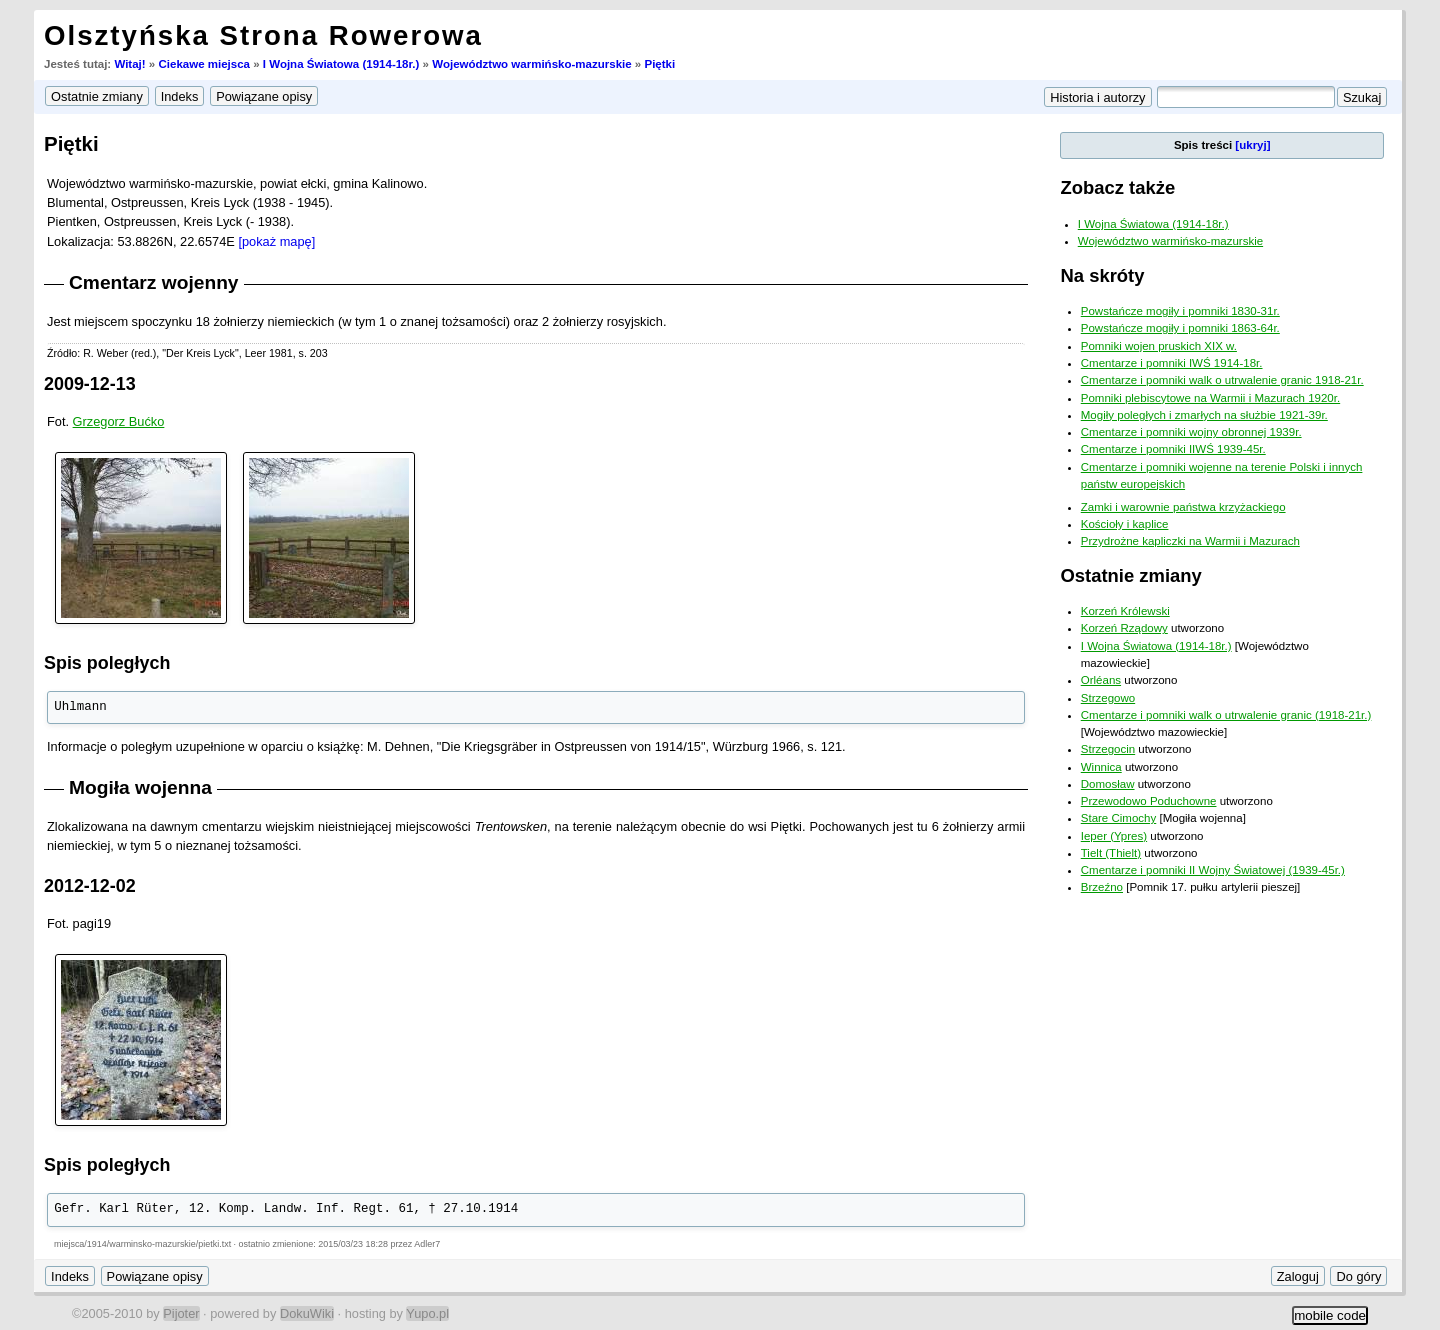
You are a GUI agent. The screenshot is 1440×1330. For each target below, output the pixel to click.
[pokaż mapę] (276, 241)
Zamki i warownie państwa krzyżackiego (1183, 507)
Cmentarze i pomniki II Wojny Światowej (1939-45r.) (1213, 870)
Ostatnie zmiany (1130, 575)
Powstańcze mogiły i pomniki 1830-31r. (1180, 311)
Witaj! (129, 64)
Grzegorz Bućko (119, 421)
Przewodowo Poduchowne (1149, 801)
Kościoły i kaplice (1125, 524)
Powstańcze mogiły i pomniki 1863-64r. (1180, 328)
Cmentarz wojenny (154, 282)
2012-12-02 (90, 886)
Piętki (659, 64)
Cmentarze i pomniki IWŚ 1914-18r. (1172, 363)
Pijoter (181, 1313)
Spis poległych (107, 663)
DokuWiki (307, 1313)
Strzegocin (1108, 749)
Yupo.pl (427, 1313)
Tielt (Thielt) (1111, 853)
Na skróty (1102, 275)
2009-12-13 (90, 384)
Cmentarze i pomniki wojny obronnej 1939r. (1191, 432)
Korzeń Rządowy (1124, 628)
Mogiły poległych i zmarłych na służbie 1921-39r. (1204, 415)
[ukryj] (1252, 145)
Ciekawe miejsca (204, 64)
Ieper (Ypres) (1114, 836)
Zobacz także (1117, 187)
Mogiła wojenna (140, 787)
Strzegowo (1108, 698)
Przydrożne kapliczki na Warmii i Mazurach (1190, 541)
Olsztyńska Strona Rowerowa (263, 35)
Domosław (1108, 784)
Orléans (1101, 680)
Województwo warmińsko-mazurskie (531, 64)
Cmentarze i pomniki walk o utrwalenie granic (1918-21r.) (1226, 715)
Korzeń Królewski (1125, 611)
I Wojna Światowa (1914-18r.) (341, 64)
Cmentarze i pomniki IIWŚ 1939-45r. (1173, 449)
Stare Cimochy (1119, 818)
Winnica (1101, 767)
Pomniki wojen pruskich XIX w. (1159, 346)
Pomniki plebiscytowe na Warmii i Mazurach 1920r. (1210, 398)
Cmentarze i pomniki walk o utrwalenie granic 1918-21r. (1222, 380)
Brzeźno (1102, 887)
